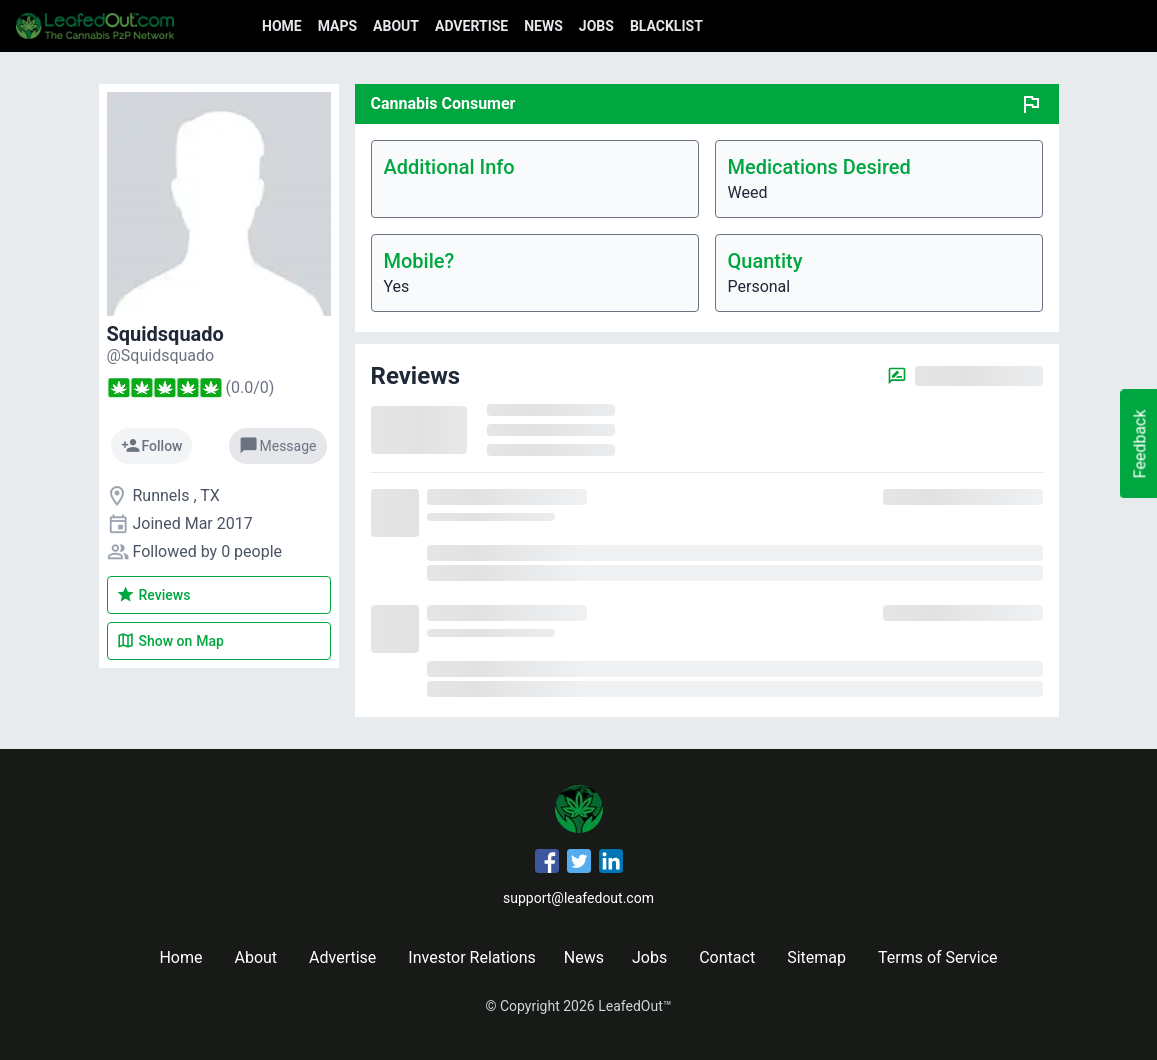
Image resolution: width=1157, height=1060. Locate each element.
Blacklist (666, 26)
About (396, 26)
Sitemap (816, 957)
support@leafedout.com (578, 898)
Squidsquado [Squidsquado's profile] (165, 334)
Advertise (471, 26)
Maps (337, 26)
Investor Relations (471, 957)
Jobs (596, 26)
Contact (727, 957)
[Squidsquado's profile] (161, 355)
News (543, 26)
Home (282, 26)
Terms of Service (938, 957)
